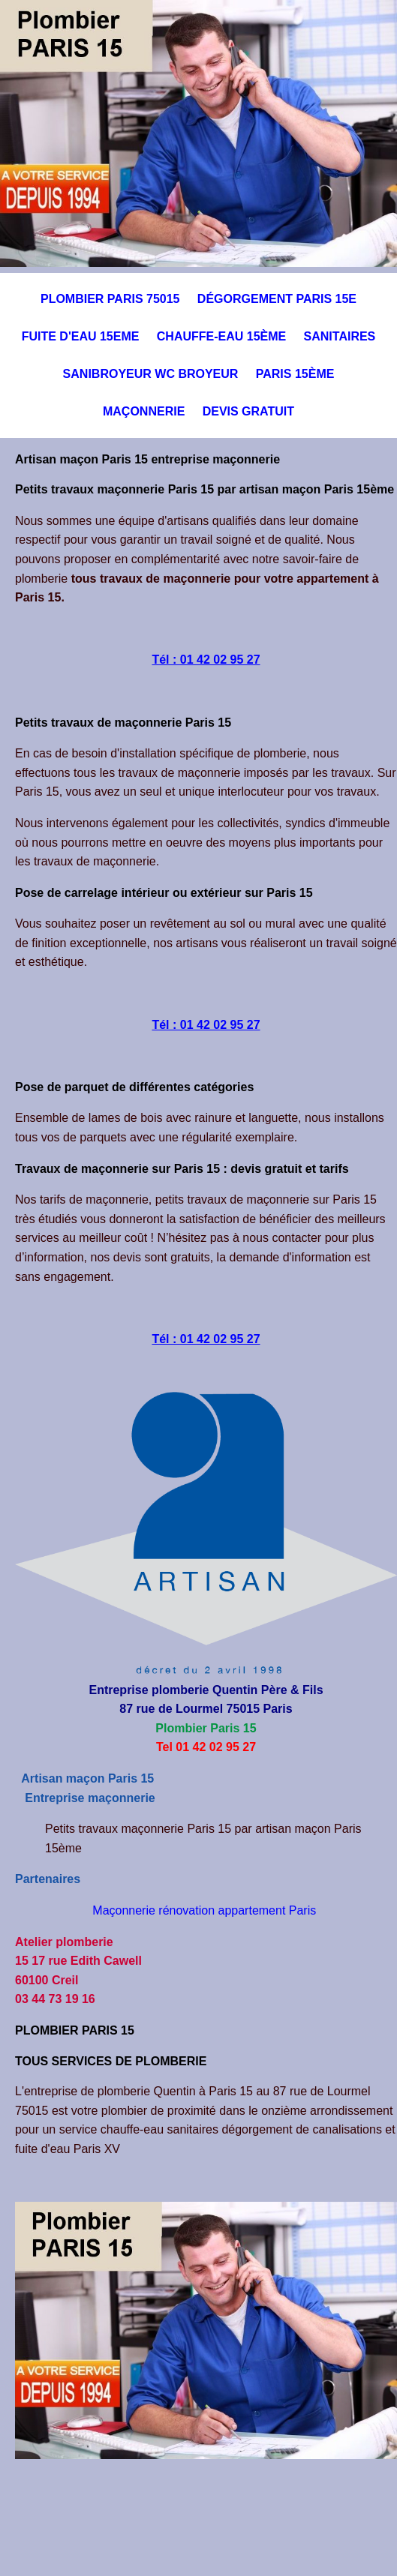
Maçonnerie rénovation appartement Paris (204, 1910)
